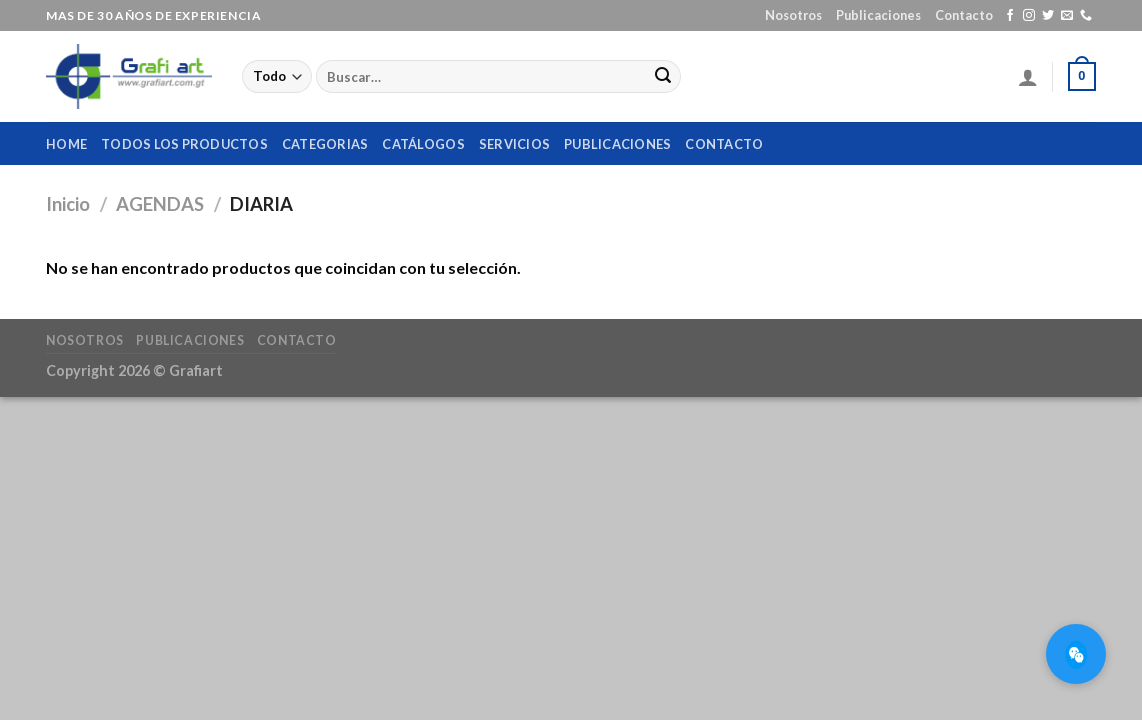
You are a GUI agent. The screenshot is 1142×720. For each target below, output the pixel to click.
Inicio (68, 204)
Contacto (964, 15)
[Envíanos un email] (1067, 16)
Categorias (325, 144)
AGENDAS (160, 204)
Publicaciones (878, 15)
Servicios (514, 144)
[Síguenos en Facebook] (1010, 16)
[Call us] (1086, 16)
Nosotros (793, 15)
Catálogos (423, 144)
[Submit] (663, 77)
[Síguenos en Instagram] (1029, 16)
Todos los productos (184, 144)
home (66, 144)
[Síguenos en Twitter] (1048, 16)
